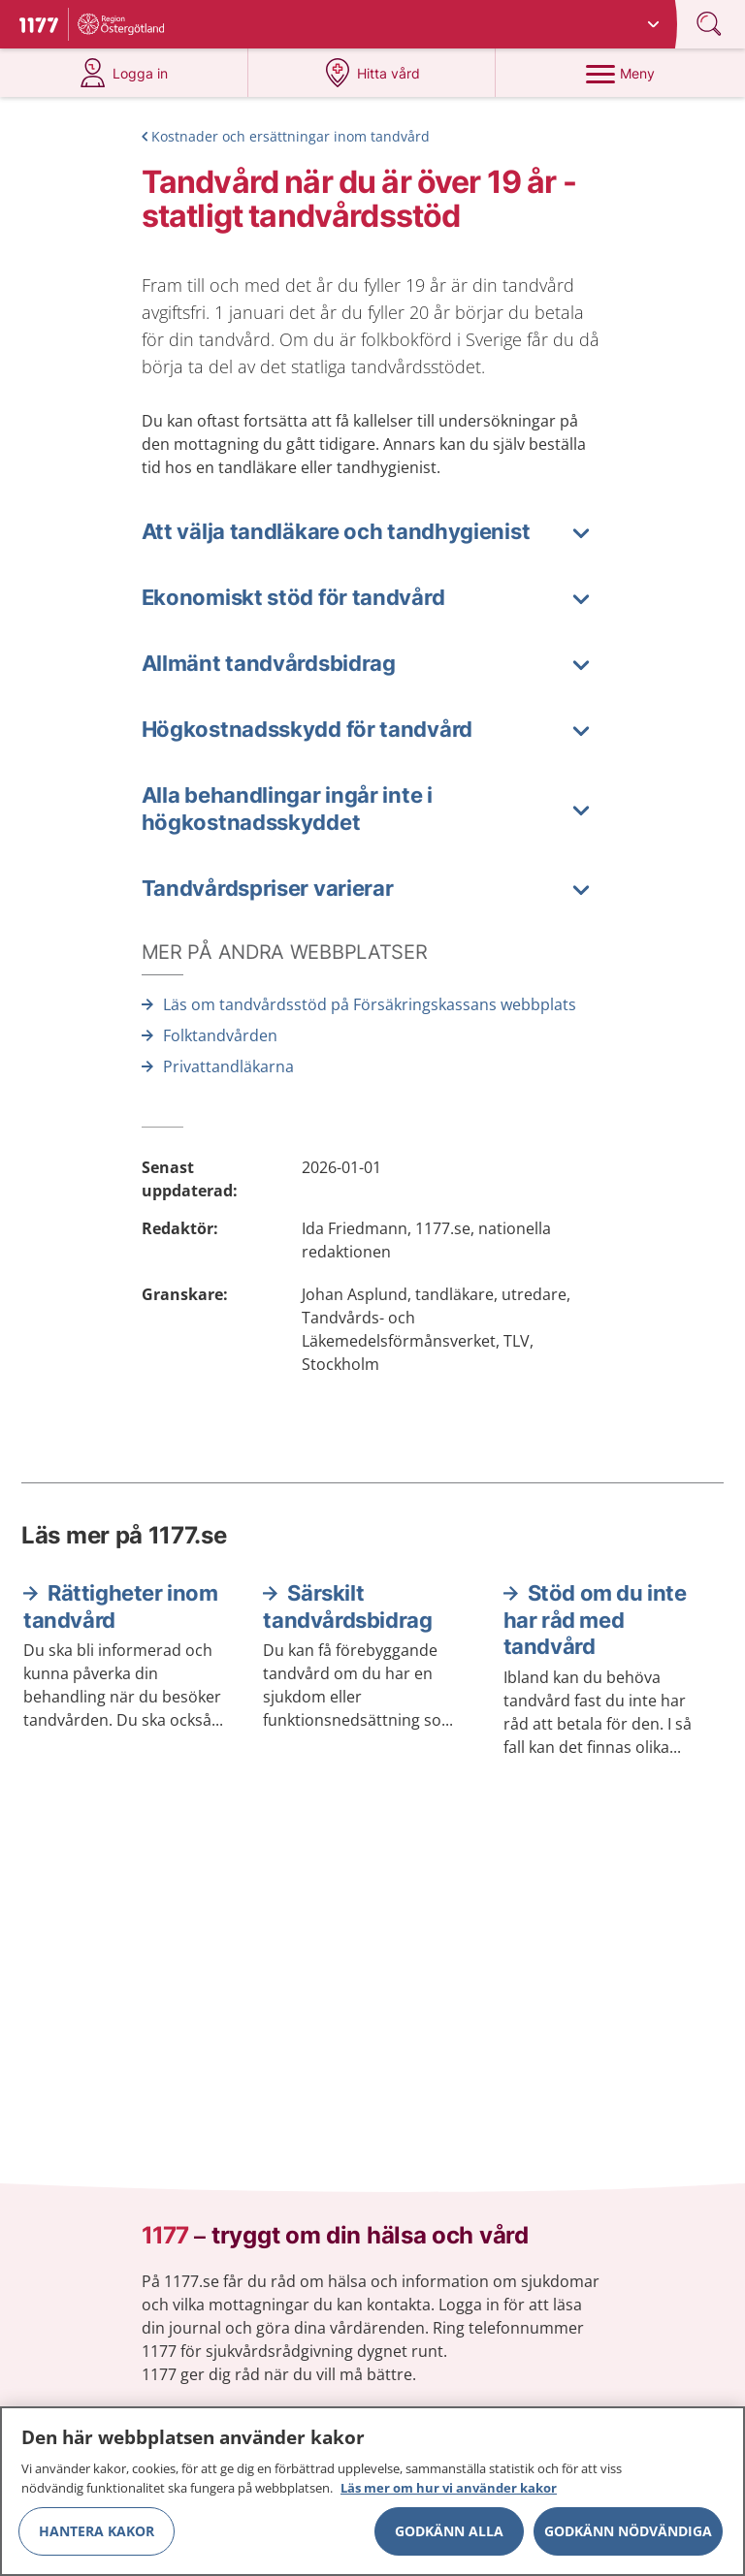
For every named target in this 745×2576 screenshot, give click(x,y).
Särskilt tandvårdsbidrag (347, 1606)
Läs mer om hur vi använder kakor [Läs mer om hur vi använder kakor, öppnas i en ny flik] (448, 2494)
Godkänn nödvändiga (628, 2537)
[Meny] (620, 72)
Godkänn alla (449, 2537)
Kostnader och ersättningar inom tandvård (290, 136)
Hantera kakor (96, 2537)
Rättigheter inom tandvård (120, 1606)
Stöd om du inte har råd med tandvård (595, 1619)
